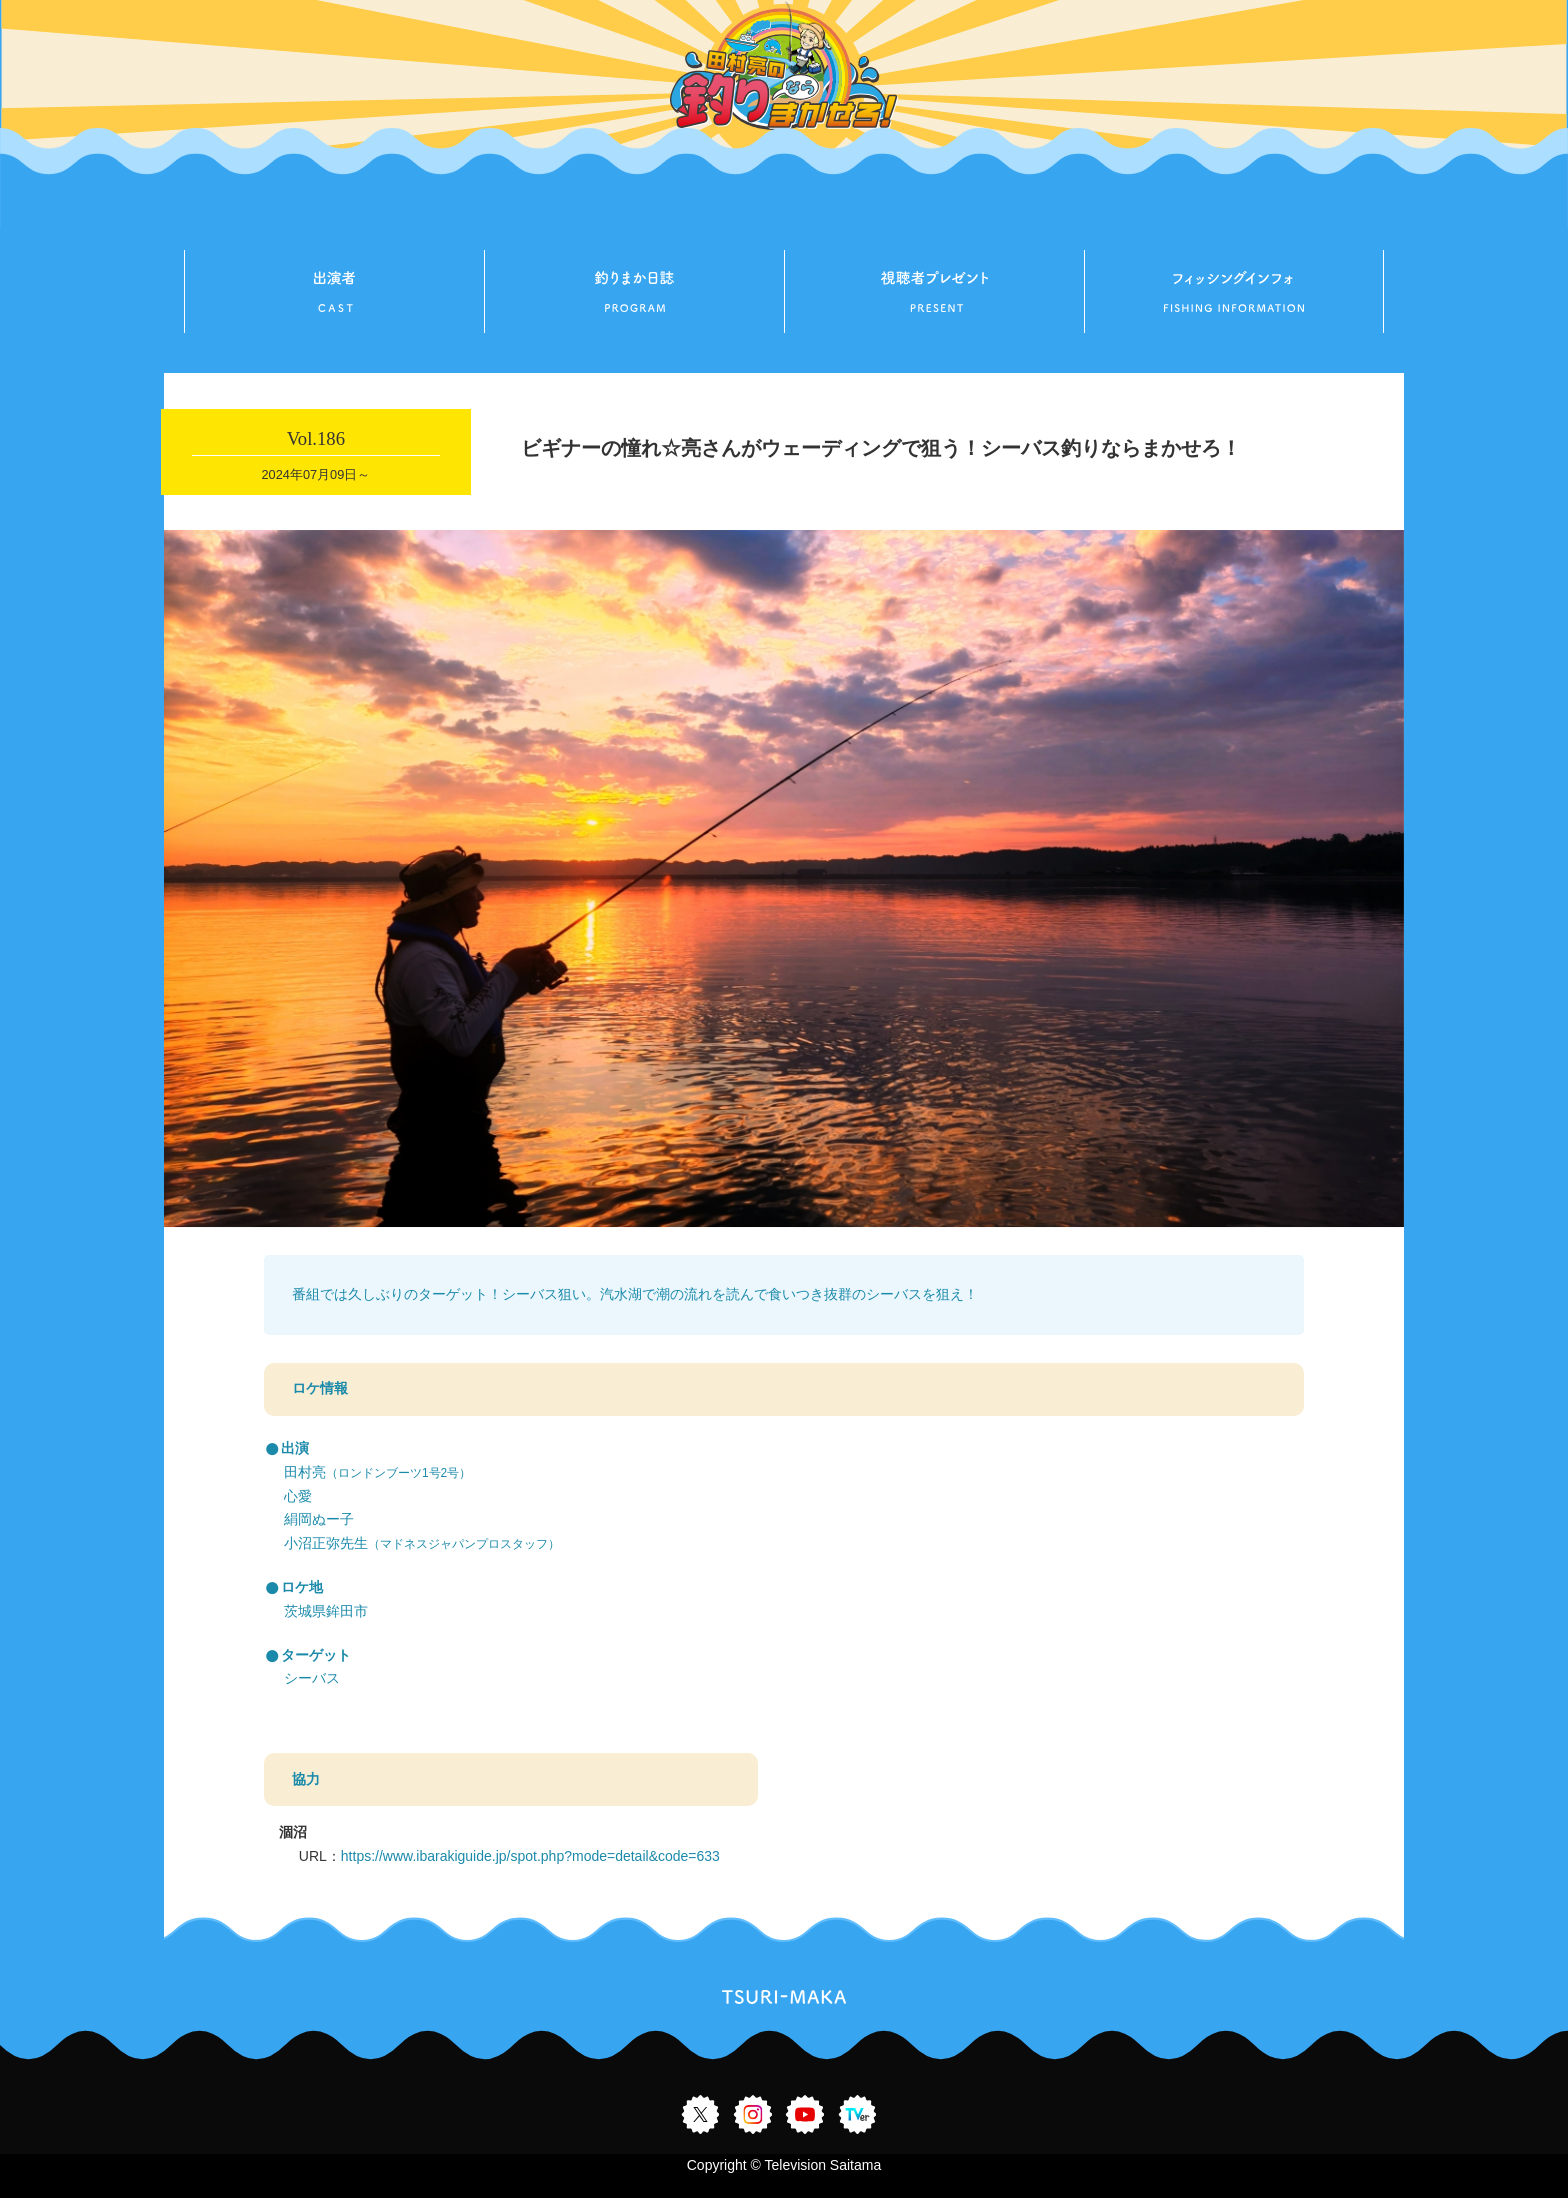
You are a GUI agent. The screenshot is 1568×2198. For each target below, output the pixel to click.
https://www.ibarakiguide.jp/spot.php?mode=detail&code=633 (530, 1856)
